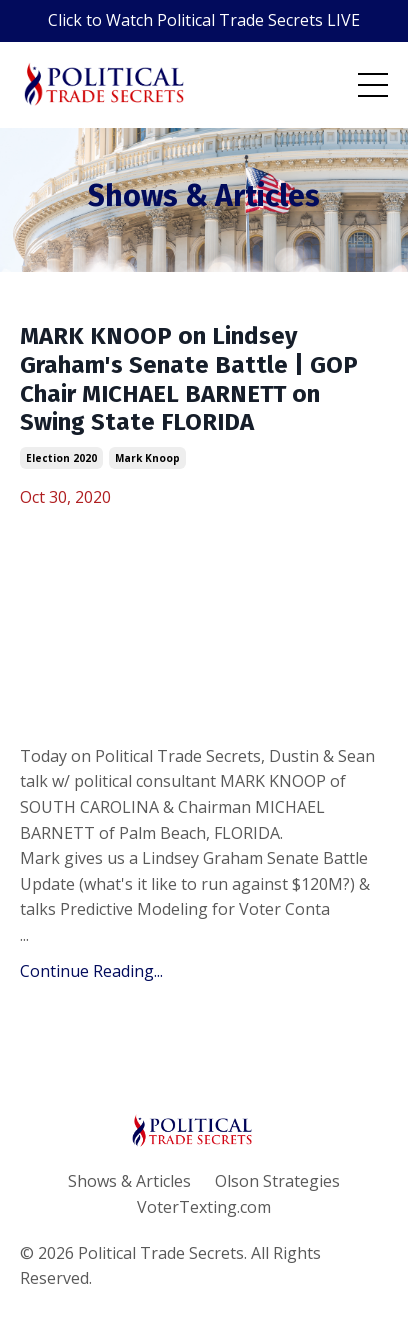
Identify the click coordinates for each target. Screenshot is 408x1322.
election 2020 (61, 458)
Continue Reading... (91, 971)
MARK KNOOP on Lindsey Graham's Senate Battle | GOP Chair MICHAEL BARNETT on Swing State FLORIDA (189, 379)
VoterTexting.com (204, 1207)
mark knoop (147, 458)
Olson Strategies (277, 1181)
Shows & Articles (129, 1181)
